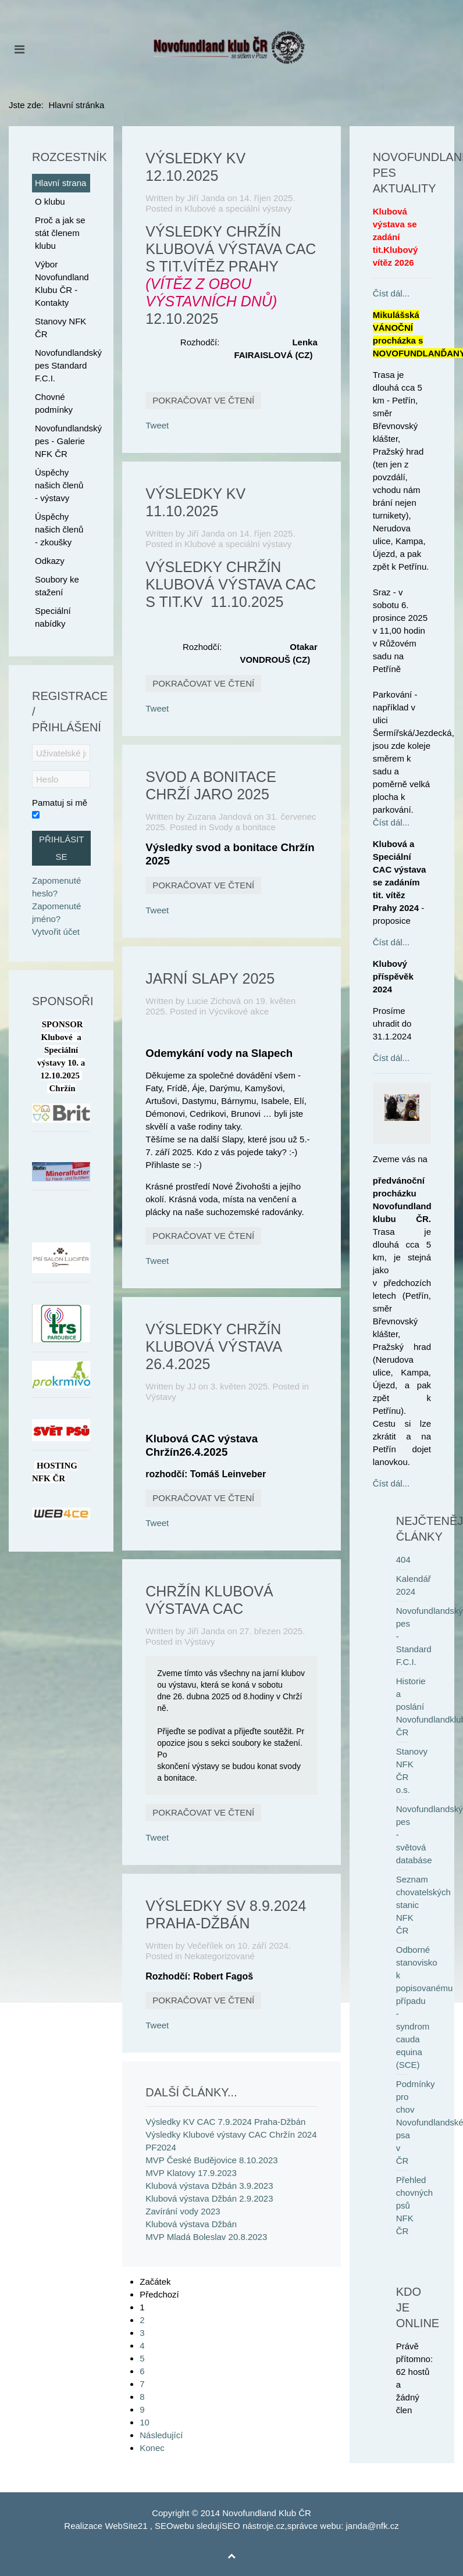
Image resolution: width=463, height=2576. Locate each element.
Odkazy (50, 561)
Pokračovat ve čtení (203, 400)
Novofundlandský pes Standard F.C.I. (62, 365)
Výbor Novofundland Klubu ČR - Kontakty (62, 283)
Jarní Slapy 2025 (210, 978)
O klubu (50, 201)
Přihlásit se (61, 848)
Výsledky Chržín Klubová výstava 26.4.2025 (213, 1346)
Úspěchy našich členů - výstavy (59, 485)
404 (403, 1559)
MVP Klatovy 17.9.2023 (191, 2173)
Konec (152, 2448)
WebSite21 (126, 2526)
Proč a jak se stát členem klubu (60, 233)
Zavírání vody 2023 (182, 2211)
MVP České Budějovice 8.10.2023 (211, 2160)
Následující (161, 2435)
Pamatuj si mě (59, 803)
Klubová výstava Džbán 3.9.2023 (209, 2186)
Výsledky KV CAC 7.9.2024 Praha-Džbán (225, 2122)
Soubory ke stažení (57, 585)
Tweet (157, 425)
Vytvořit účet (56, 932)
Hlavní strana (60, 183)
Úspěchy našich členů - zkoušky (59, 529)
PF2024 (160, 2147)
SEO (164, 2526)
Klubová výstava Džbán (191, 2224)
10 (144, 2422)
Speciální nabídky (53, 617)
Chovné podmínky (54, 403)
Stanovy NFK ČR (60, 327)
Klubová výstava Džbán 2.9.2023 (209, 2198)
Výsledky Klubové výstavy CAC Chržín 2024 (230, 2134)
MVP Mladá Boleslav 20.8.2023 (206, 2237)
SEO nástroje (247, 2526)
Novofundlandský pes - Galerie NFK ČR (62, 441)
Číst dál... (391, 293)
